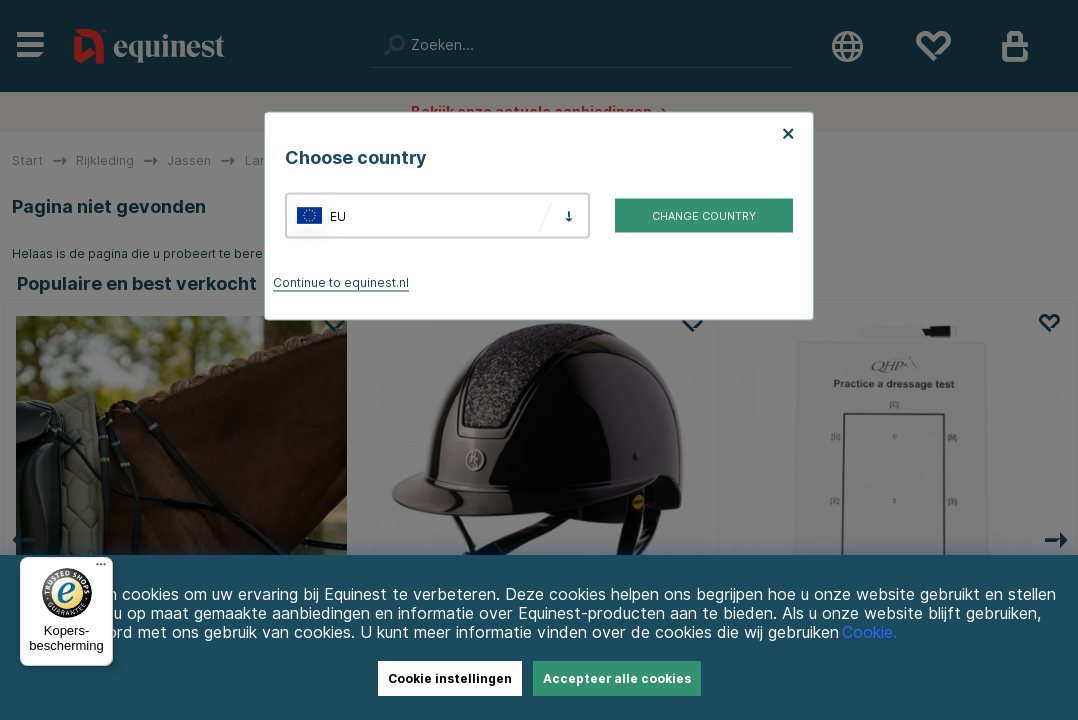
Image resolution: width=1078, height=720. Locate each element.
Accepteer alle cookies (617, 678)
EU (338, 215)
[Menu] (101, 569)
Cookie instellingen (450, 678)
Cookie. (869, 632)
